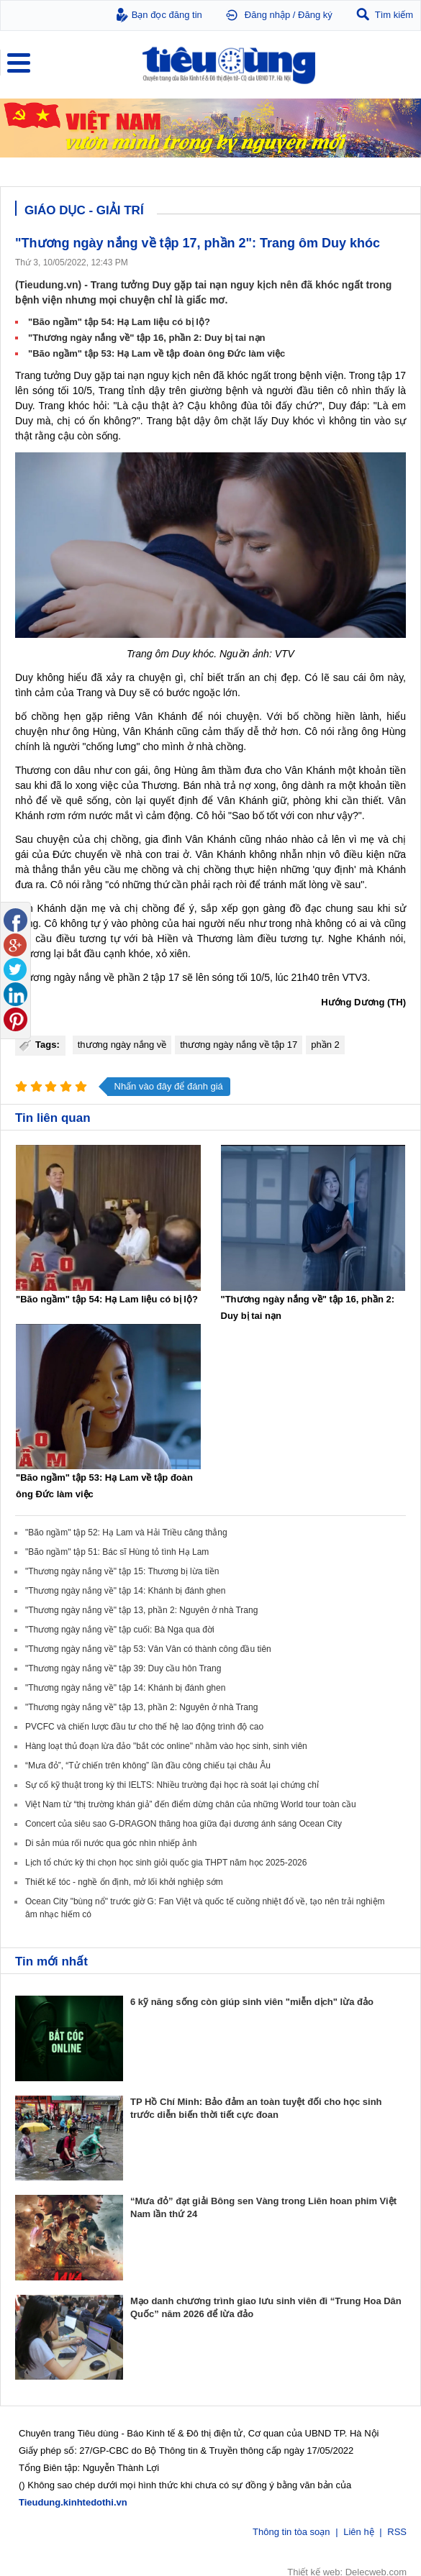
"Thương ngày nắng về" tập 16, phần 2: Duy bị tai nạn (147, 337)
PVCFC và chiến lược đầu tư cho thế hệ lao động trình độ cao (144, 1727)
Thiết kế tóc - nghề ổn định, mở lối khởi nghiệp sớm (124, 1882)
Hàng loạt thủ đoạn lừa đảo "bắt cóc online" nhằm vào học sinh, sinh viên (166, 1746)
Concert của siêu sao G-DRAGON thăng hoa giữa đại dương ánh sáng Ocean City (183, 1824)
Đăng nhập (267, 14)
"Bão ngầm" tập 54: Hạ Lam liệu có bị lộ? (119, 321)
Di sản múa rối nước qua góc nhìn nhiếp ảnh (110, 1843)
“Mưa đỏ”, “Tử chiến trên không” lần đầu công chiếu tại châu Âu (148, 1765)
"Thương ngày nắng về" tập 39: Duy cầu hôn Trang (123, 1668)
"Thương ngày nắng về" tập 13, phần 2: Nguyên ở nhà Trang (141, 1610)
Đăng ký (315, 14)
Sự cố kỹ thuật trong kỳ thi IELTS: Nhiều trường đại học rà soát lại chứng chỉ (172, 1785)
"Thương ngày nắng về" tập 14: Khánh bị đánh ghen (125, 1591)
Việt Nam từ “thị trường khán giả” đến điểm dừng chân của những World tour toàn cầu (190, 1804)
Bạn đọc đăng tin (167, 14)
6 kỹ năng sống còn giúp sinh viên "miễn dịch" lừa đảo (252, 2001)
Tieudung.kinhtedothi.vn (73, 2500)
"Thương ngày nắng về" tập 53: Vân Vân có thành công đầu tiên (148, 1649)
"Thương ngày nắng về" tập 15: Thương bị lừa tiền (122, 1571)
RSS (397, 2530)
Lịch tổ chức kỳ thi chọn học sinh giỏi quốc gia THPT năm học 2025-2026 (166, 1863)
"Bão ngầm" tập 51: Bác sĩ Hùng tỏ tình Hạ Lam (117, 1552)
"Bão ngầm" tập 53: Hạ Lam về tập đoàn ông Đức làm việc (156, 353)
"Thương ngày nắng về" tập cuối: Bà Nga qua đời (119, 1630)
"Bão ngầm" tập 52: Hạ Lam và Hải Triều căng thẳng (126, 1532)
